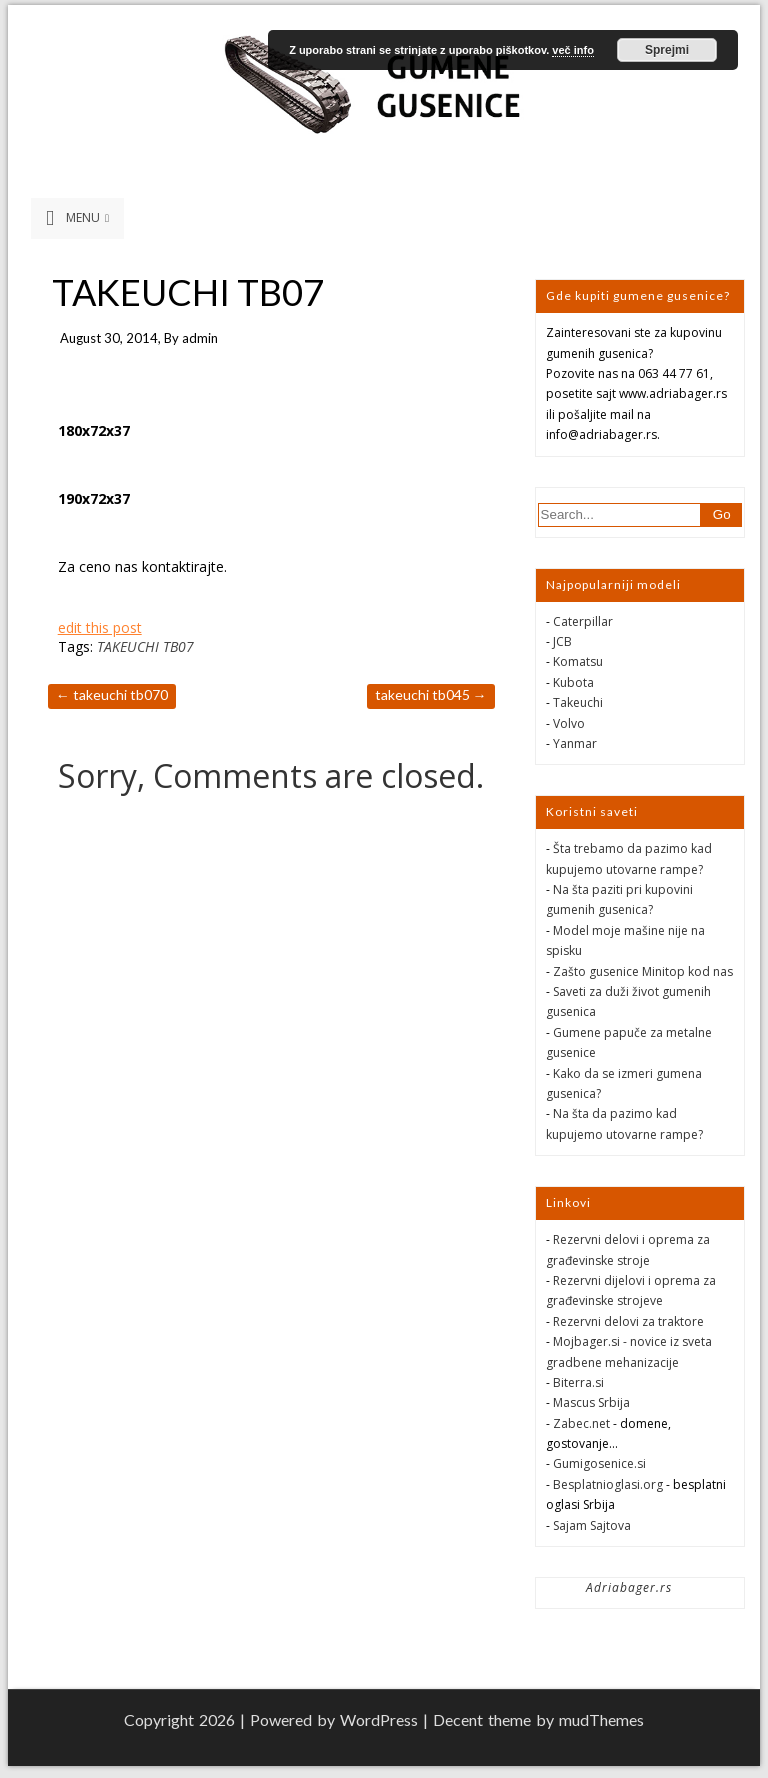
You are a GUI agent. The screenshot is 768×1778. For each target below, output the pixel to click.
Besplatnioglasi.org (608, 1484)
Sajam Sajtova (592, 1525)
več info (573, 50)
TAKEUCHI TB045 (431, 694)
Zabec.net (581, 1423)
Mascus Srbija (591, 1402)
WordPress (379, 1719)
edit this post (100, 627)
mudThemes (601, 1719)
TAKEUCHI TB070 (112, 694)
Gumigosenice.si (599, 1463)
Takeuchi (578, 702)
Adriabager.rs (629, 1587)
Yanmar (575, 743)
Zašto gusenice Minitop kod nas (643, 971)
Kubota (573, 682)
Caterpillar (583, 621)
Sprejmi (667, 50)
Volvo (569, 723)
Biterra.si (578, 1382)
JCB (562, 641)
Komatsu (578, 661)
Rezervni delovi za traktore (628, 1321)
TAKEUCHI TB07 (145, 646)
